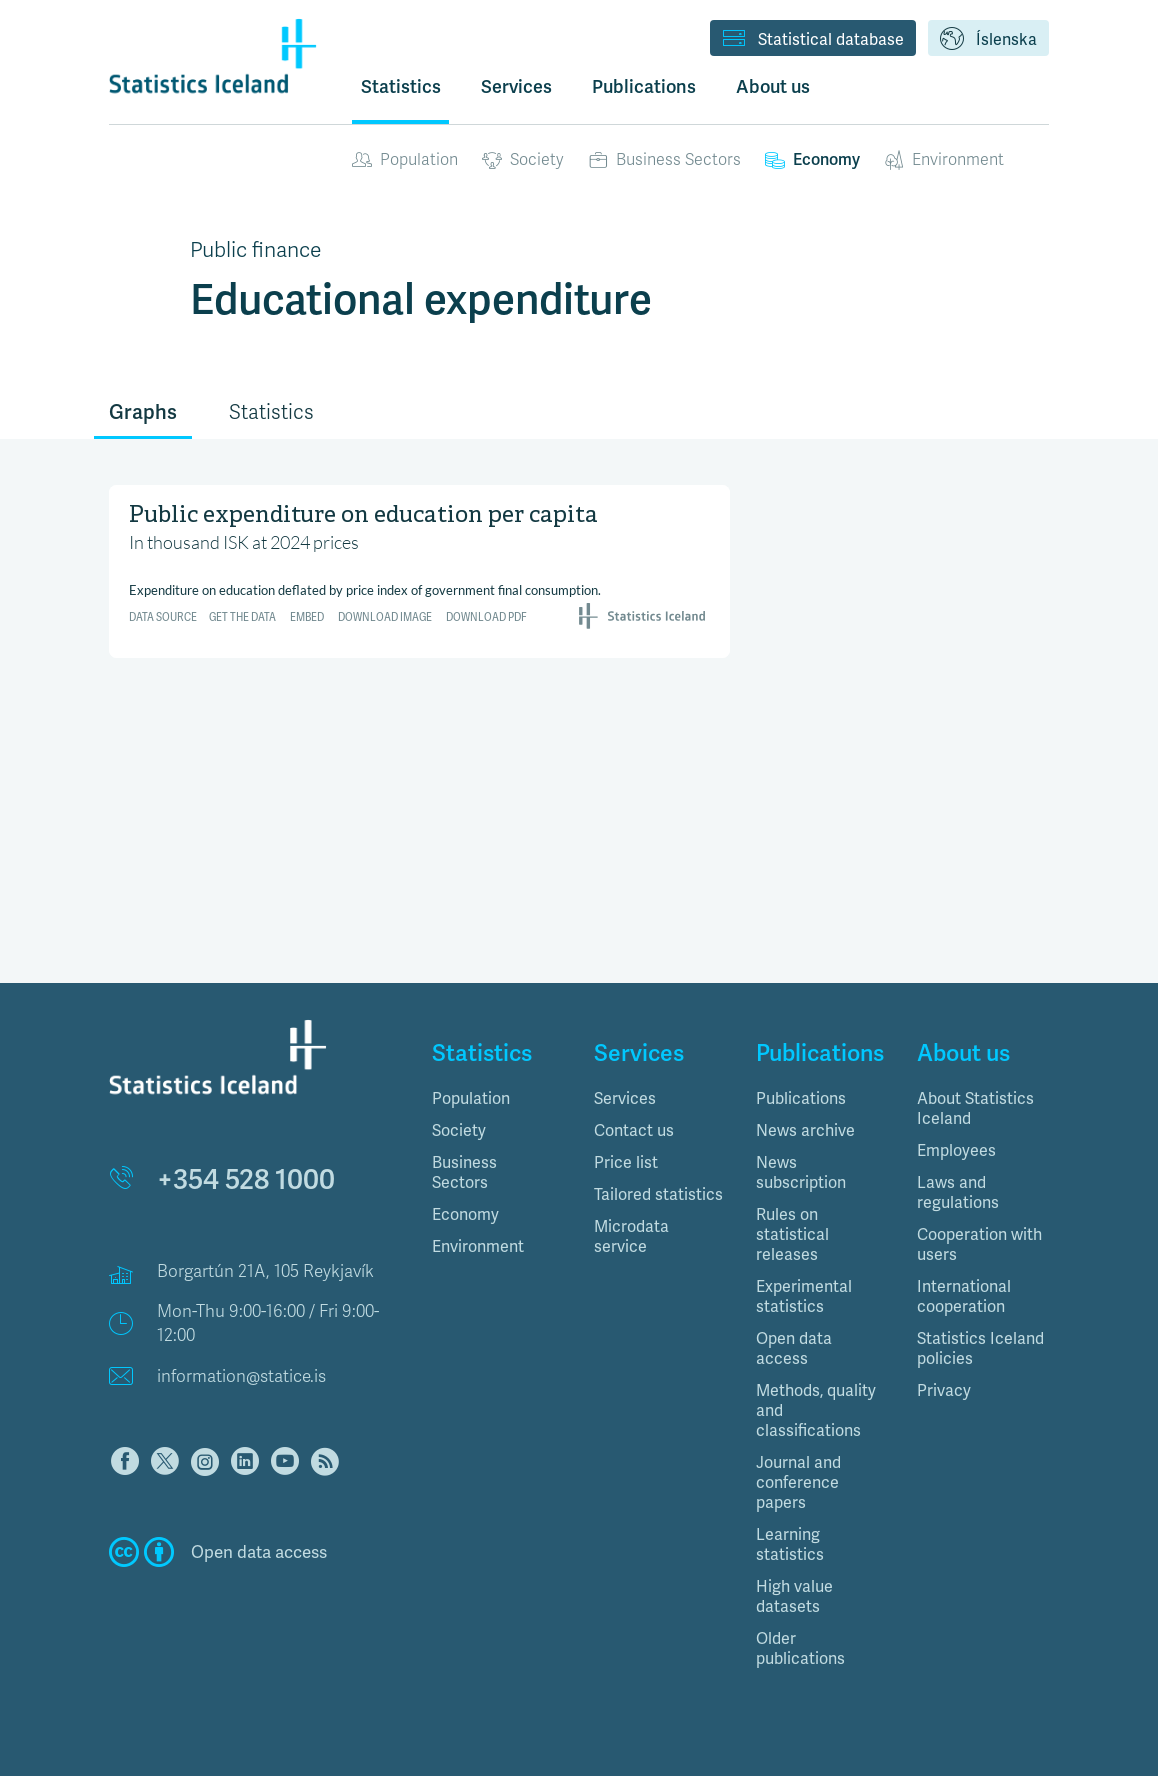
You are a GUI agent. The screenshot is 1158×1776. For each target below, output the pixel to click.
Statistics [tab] (271, 412)
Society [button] (459, 1130)
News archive (805, 1130)
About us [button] (773, 86)
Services (625, 1098)
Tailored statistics (658, 1194)
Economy (812, 159)
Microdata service (631, 1236)
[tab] (498, 1099)
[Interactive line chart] (419, 568)
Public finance (255, 250)
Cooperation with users (979, 1244)
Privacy (944, 1390)
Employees (956, 1150)
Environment (944, 160)
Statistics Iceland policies (980, 1348)
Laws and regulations (958, 1192)
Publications (801, 1098)
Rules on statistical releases (792, 1234)
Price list (626, 1162)
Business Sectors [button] (464, 1172)
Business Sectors (664, 160)
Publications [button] (644, 86)
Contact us (634, 1130)
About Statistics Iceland (975, 1108)
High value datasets (794, 1596)
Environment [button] (478, 1246)
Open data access (794, 1348)
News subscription (801, 1172)
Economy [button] (465, 1214)
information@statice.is (241, 1376)
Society (523, 160)
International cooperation (964, 1296)
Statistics (401, 86)
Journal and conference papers (798, 1482)
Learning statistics (790, 1544)
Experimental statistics (804, 1296)
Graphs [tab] (143, 412)
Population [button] (471, 1098)
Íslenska (988, 40)
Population (405, 160)
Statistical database (813, 40)
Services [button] (516, 86)
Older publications (800, 1648)
